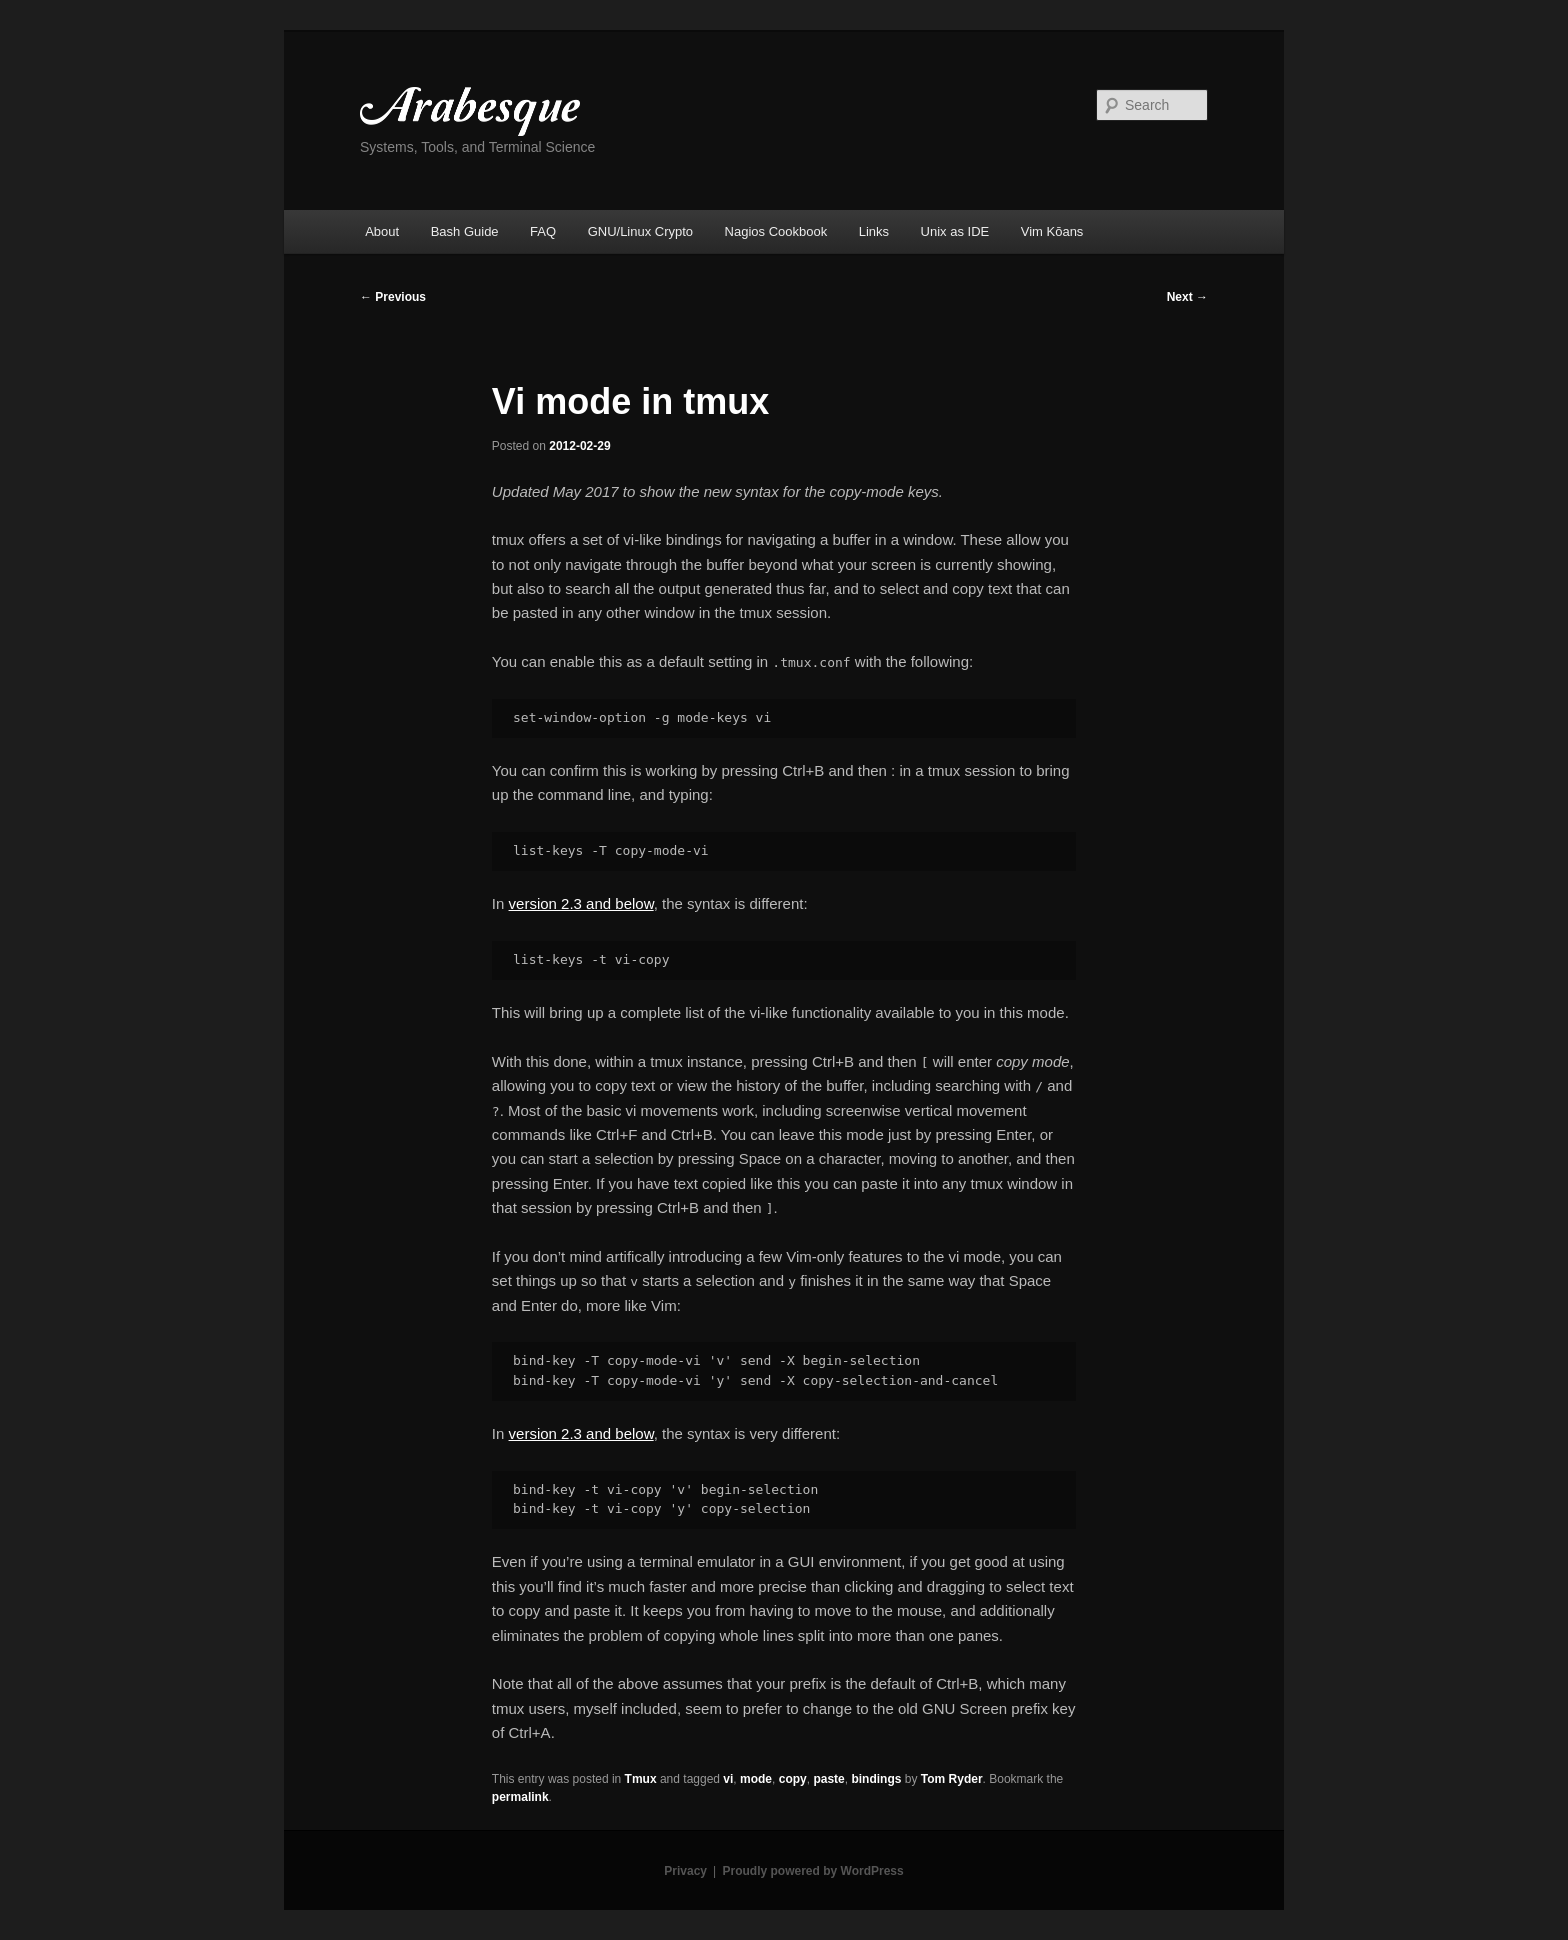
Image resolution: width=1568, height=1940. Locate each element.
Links (874, 231)
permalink (520, 1797)
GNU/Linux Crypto (640, 231)
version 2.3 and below (581, 903)
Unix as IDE (955, 231)
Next (1187, 297)
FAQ (543, 231)
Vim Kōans (1052, 231)
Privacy (685, 1871)
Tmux (641, 1779)
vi (728, 1779)
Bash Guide (465, 231)
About (382, 231)
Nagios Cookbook (776, 231)
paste (828, 1779)
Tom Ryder (952, 1779)
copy (793, 1779)
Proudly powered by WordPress (813, 1871)
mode (756, 1779)
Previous (393, 297)
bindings (876, 1779)
